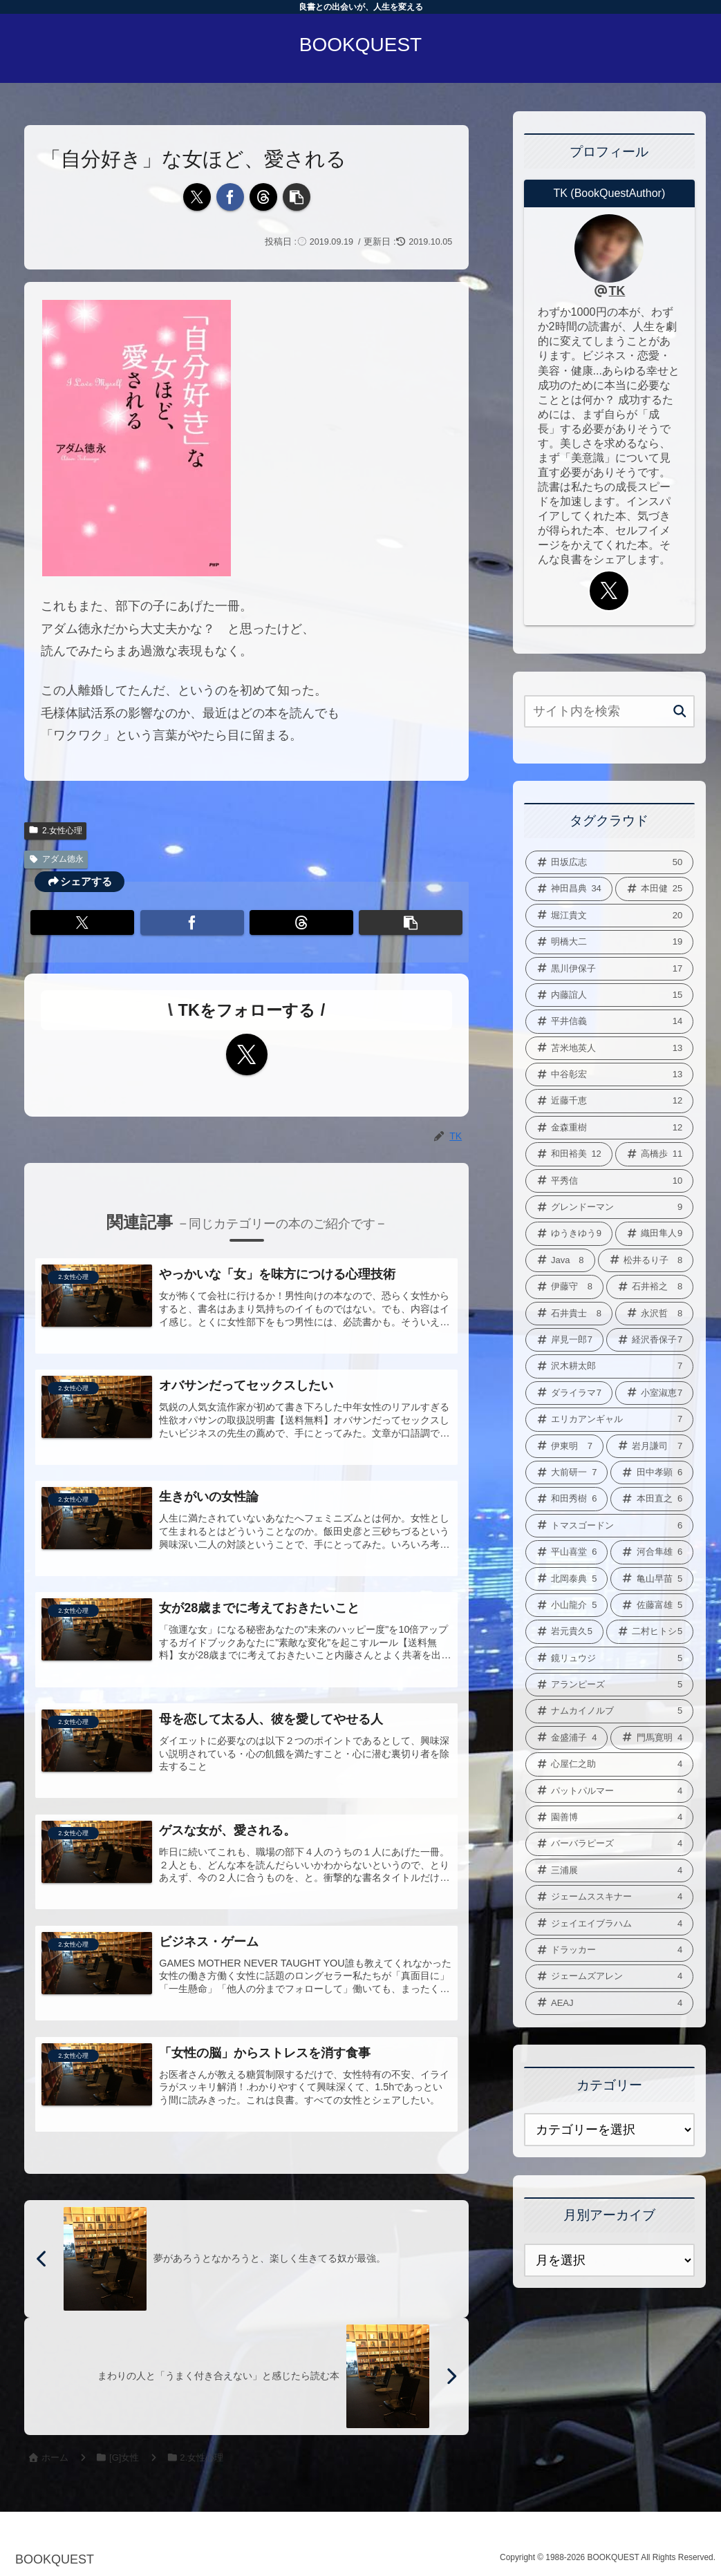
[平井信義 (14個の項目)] (609, 1021)
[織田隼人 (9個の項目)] (654, 1233)
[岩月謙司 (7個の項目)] (649, 1446)
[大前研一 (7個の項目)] (566, 1472)
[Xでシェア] (197, 197)
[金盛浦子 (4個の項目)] (566, 1738)
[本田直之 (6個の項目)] (651, 1498)
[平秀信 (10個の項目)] (609, 1181)
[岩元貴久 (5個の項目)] (564, 1631)
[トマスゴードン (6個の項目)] (609, 1525)
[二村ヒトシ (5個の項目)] (649, 1631)
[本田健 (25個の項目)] (654, 888)
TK (617, 291)
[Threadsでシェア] (263, 197)
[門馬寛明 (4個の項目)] (651, 1738)
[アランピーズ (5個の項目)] (609, 1684)
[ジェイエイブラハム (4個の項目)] (609, 1923)
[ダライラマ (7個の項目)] (568, 1393)
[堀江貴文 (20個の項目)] (609, 915)
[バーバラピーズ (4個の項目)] (609, 1843)
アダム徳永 (56, 859)
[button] (296, 197)
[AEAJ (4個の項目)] (609, 2003)
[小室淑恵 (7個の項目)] (654, 1393)
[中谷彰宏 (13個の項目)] (609, 1074)
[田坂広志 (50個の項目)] (609, 862)
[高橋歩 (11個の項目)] (654, 1154)
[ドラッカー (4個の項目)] (609, 1950)
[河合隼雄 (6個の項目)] (651, 1552)
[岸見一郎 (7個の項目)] (564, 1340)
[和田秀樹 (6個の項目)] (566, 1498)
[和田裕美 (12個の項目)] (568, 1154)
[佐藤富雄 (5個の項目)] (651, 1605)
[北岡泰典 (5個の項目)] (566, 1579)
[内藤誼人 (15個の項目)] (609, 995)
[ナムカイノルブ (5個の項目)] (609, 1711)
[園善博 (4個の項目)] (609, 1817)
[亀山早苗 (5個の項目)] (651, 1579)
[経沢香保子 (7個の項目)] (649, 1340)
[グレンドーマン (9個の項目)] (609, 1207)
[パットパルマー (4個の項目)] (609, 1791)
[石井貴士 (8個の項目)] (568, 1313)
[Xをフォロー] (247, 1054)
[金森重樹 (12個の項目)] (609, 1127)
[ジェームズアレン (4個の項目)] (609, 1976)
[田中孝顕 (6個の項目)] (651, 1472)
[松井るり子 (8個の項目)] (646, 1260)
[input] (609, 711)
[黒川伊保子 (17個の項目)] (609, 969)
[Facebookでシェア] (230, 197)
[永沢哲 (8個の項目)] (654, 1313)
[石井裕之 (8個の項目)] (649, 1286)
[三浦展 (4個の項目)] (609, 1870)
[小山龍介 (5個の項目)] (566, 1605)
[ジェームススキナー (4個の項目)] (609, 1897)
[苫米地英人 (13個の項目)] (609, 1048)
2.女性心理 (55, 830)
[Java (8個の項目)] (560, 1260)
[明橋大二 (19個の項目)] (609, 942)
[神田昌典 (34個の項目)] (568, 888)
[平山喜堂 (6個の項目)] (566, 1552)
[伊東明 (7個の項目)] (564, 1446)
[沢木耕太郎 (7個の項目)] (609, 1366)
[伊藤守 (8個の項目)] (564, 1286)
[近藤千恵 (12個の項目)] (609, 1100)
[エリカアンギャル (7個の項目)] (609, 1419)
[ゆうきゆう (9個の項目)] (568, 1233)
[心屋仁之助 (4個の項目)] (609, 1764)
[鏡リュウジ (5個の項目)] (609, 1658)
